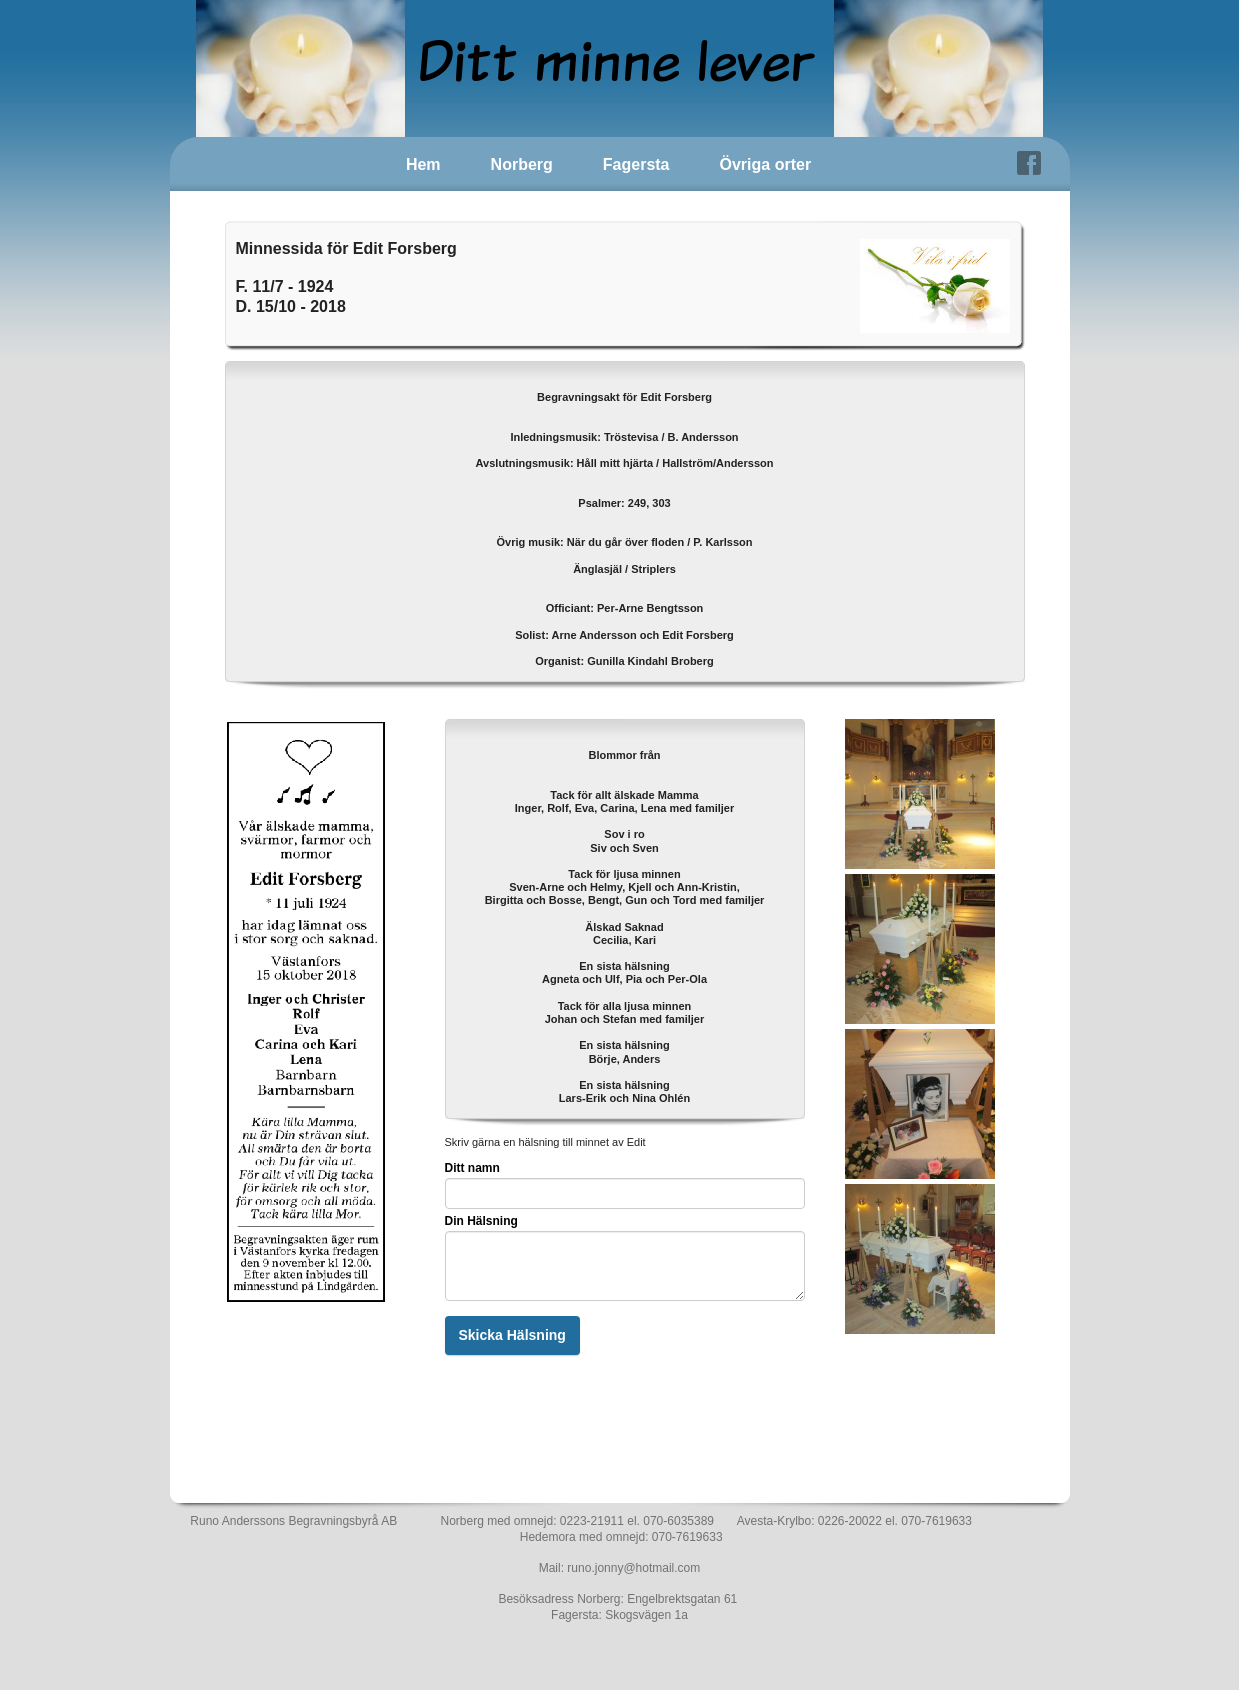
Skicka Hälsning (512, 1335)
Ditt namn (472, 1168)
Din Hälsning (481, 1221)
